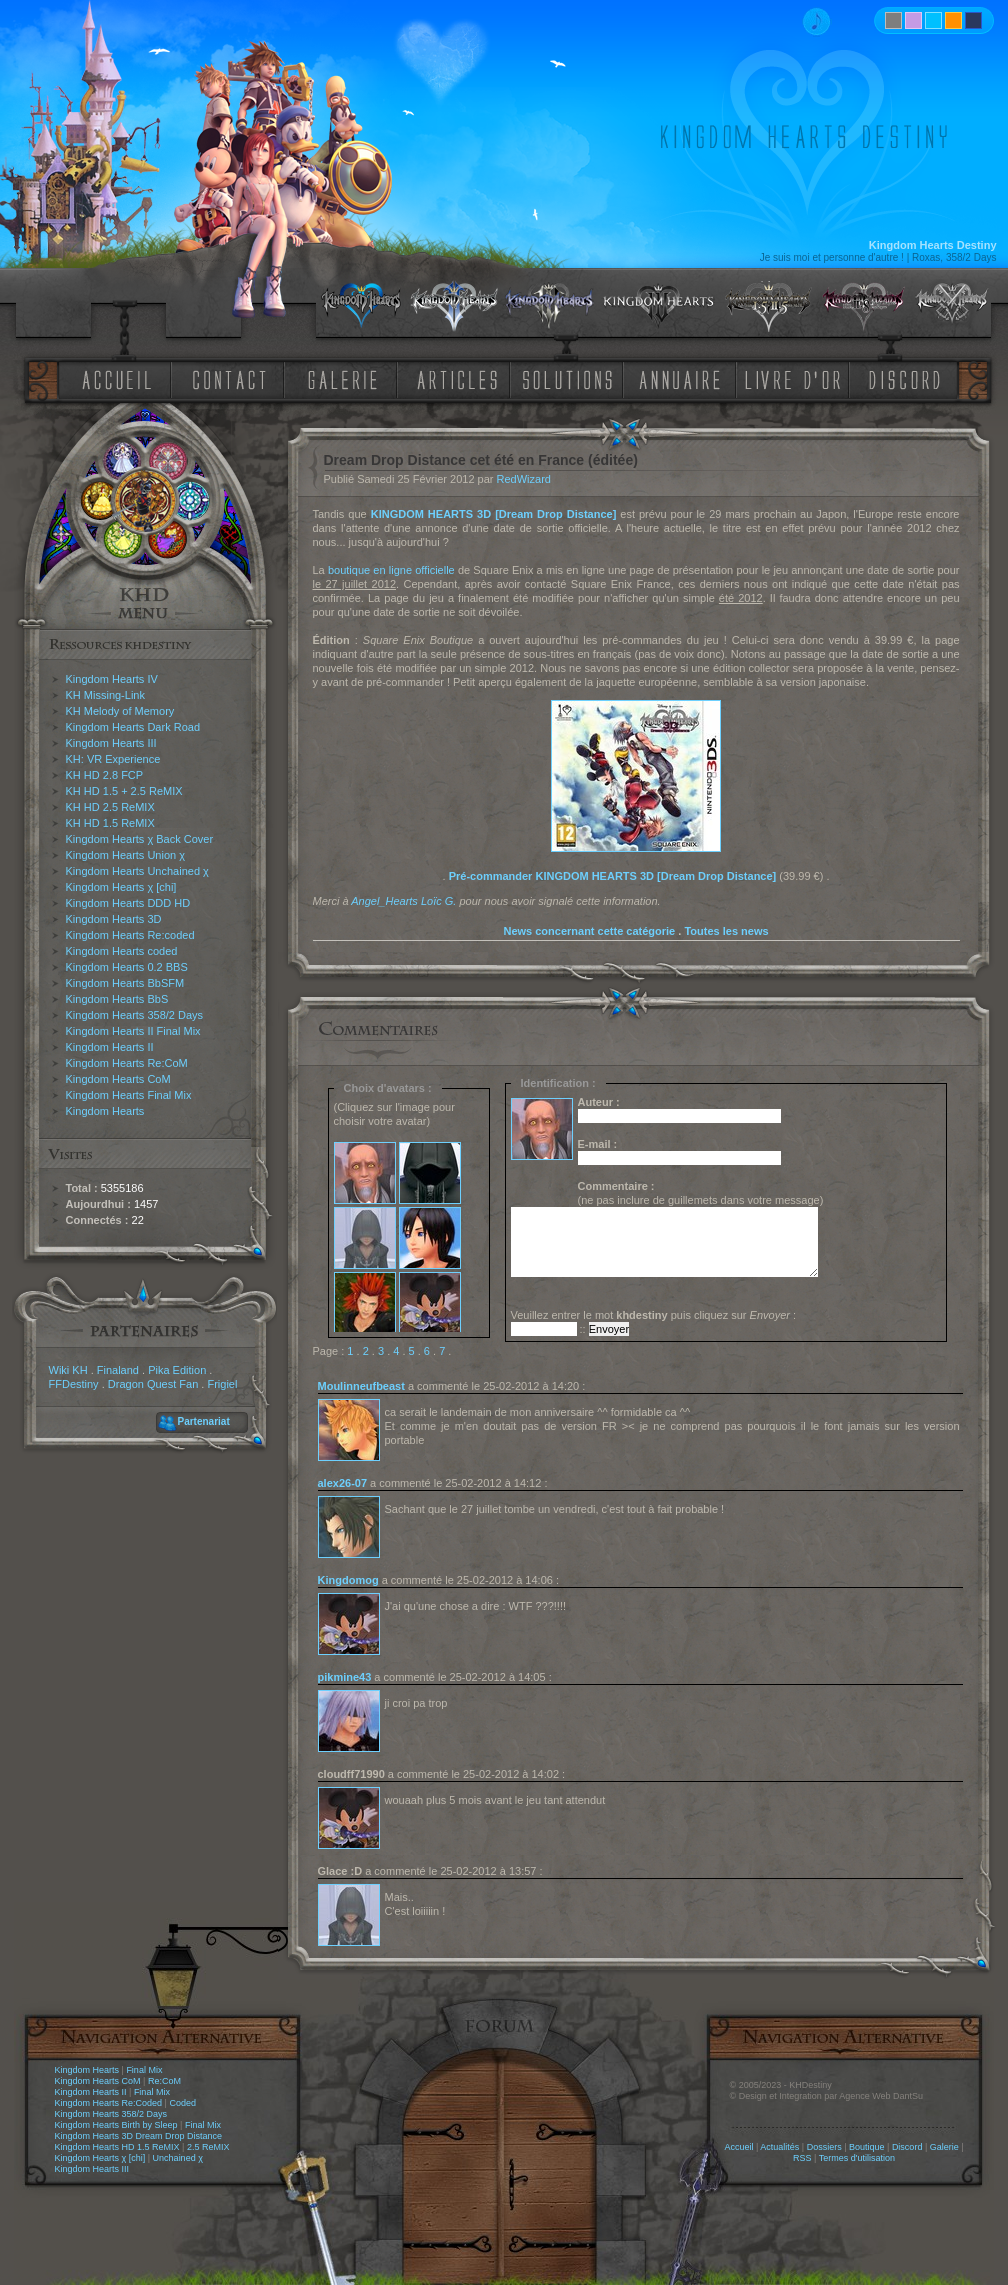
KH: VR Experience (113, 759)
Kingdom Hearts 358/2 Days (135, 1015)
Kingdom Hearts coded (122, 951)
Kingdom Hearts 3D (114, 919)
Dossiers (824, 2147)
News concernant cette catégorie (589, 931)
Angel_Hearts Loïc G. (403, 901)
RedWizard (524, 479)
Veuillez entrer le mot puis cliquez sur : (654, 1315)
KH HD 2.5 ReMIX (110, 807)
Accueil (738, 2147)
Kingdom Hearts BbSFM (125, 983)
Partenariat (204, 1421)
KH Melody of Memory (120, 711)
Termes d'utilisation (857, 2158)
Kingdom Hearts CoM (118, 1079)
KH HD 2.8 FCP (105, 775)
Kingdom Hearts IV (112, 679)
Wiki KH (68, 1370)
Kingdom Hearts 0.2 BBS (127, 967)
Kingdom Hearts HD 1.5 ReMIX (117, 2147)
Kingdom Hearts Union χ (126, 855)
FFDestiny (74, 1384)
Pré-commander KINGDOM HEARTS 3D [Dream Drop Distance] (613, 876)
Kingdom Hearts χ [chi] (121, 887)
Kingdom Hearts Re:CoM (127, 1063)
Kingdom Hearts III (111, 743)
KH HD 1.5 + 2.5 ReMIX (124, 791)
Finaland (118, 1370)
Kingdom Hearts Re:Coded (109, 2103)
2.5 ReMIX (208, 2147)
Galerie (944, 2147)
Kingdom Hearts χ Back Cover (140, 839)
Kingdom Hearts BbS (117, 999)
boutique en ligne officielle (391, 570)
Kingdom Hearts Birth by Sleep (116, 2125)
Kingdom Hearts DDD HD (128, 903)
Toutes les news (726, 931)
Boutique (867, 2147)
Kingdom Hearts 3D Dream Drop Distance (139, 2136)
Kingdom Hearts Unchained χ (137, 871)
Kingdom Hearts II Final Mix (133, 1031)
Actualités (779, 2147)
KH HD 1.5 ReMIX (110, 823)
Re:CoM (164, 2081)
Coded (182, 2103)
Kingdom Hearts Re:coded (130, 935)
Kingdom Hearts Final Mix (129, 1095)
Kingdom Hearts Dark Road (133, 727)
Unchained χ (178, 2158)
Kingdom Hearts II (110, 1047)
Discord (907, 2147)
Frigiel (222, 1384)
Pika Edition (177, 1370)
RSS (802, 2158)
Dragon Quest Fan (153, 1384)
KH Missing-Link (105, 695)
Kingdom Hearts (105, 1111)
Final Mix (144, 2070)
